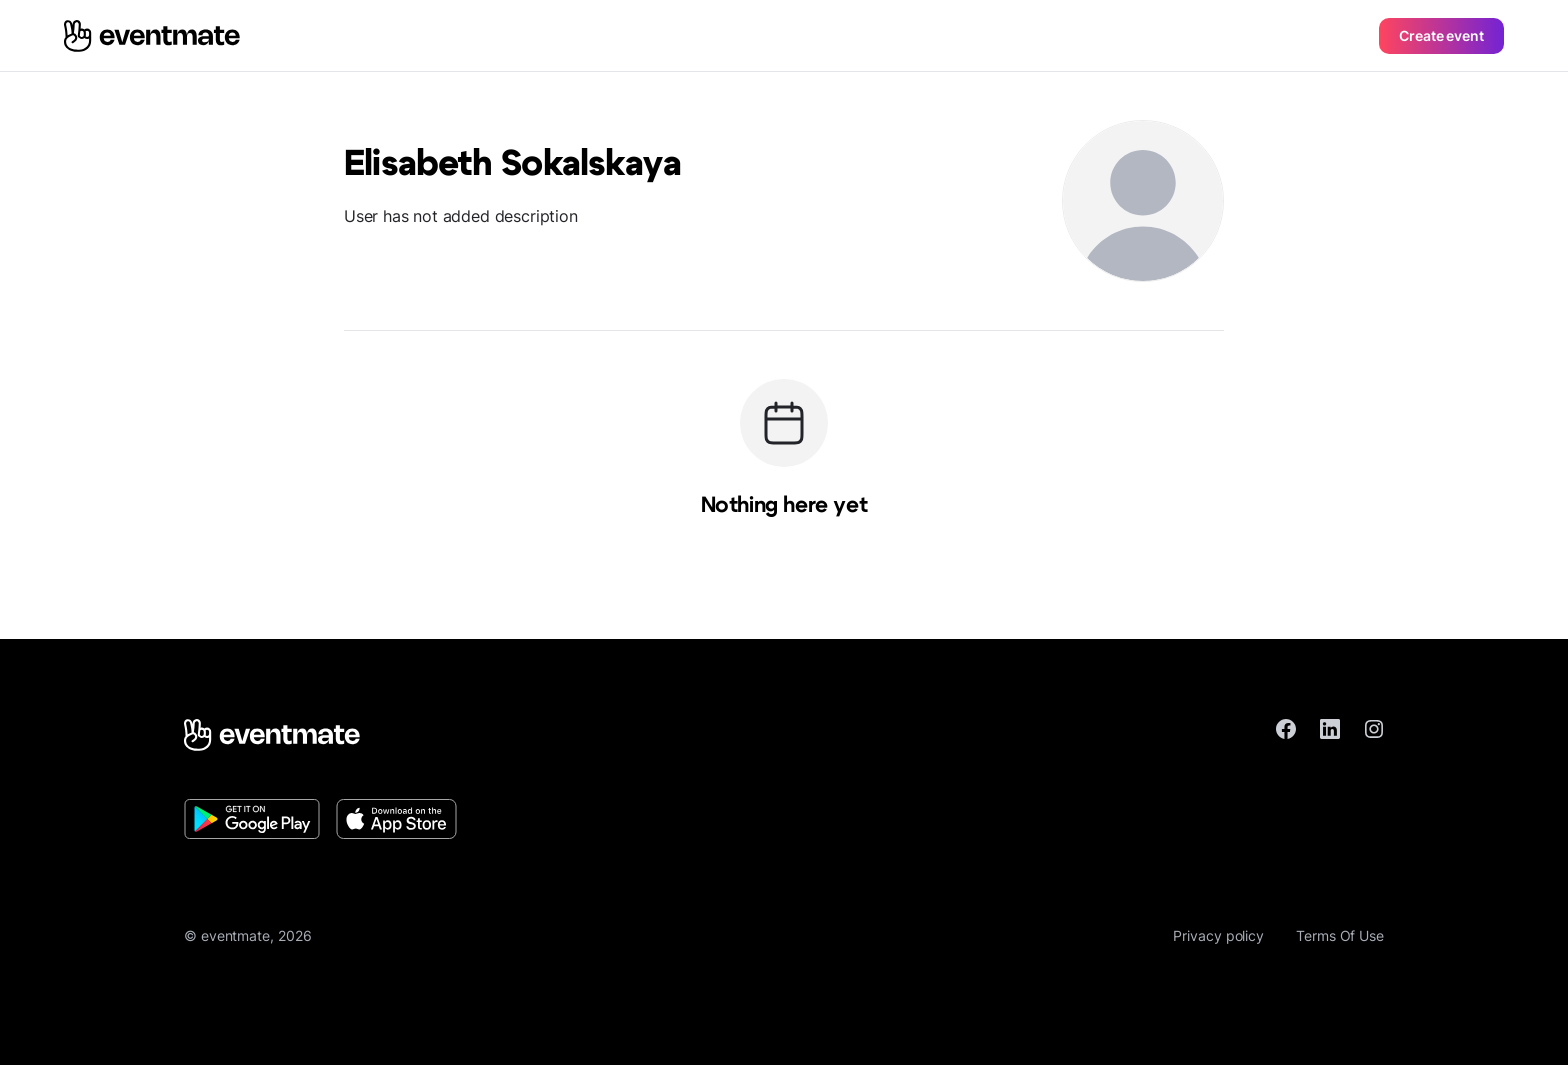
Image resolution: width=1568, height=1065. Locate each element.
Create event (1441, 35)
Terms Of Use (1340, 935)
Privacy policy (1218, 935)
